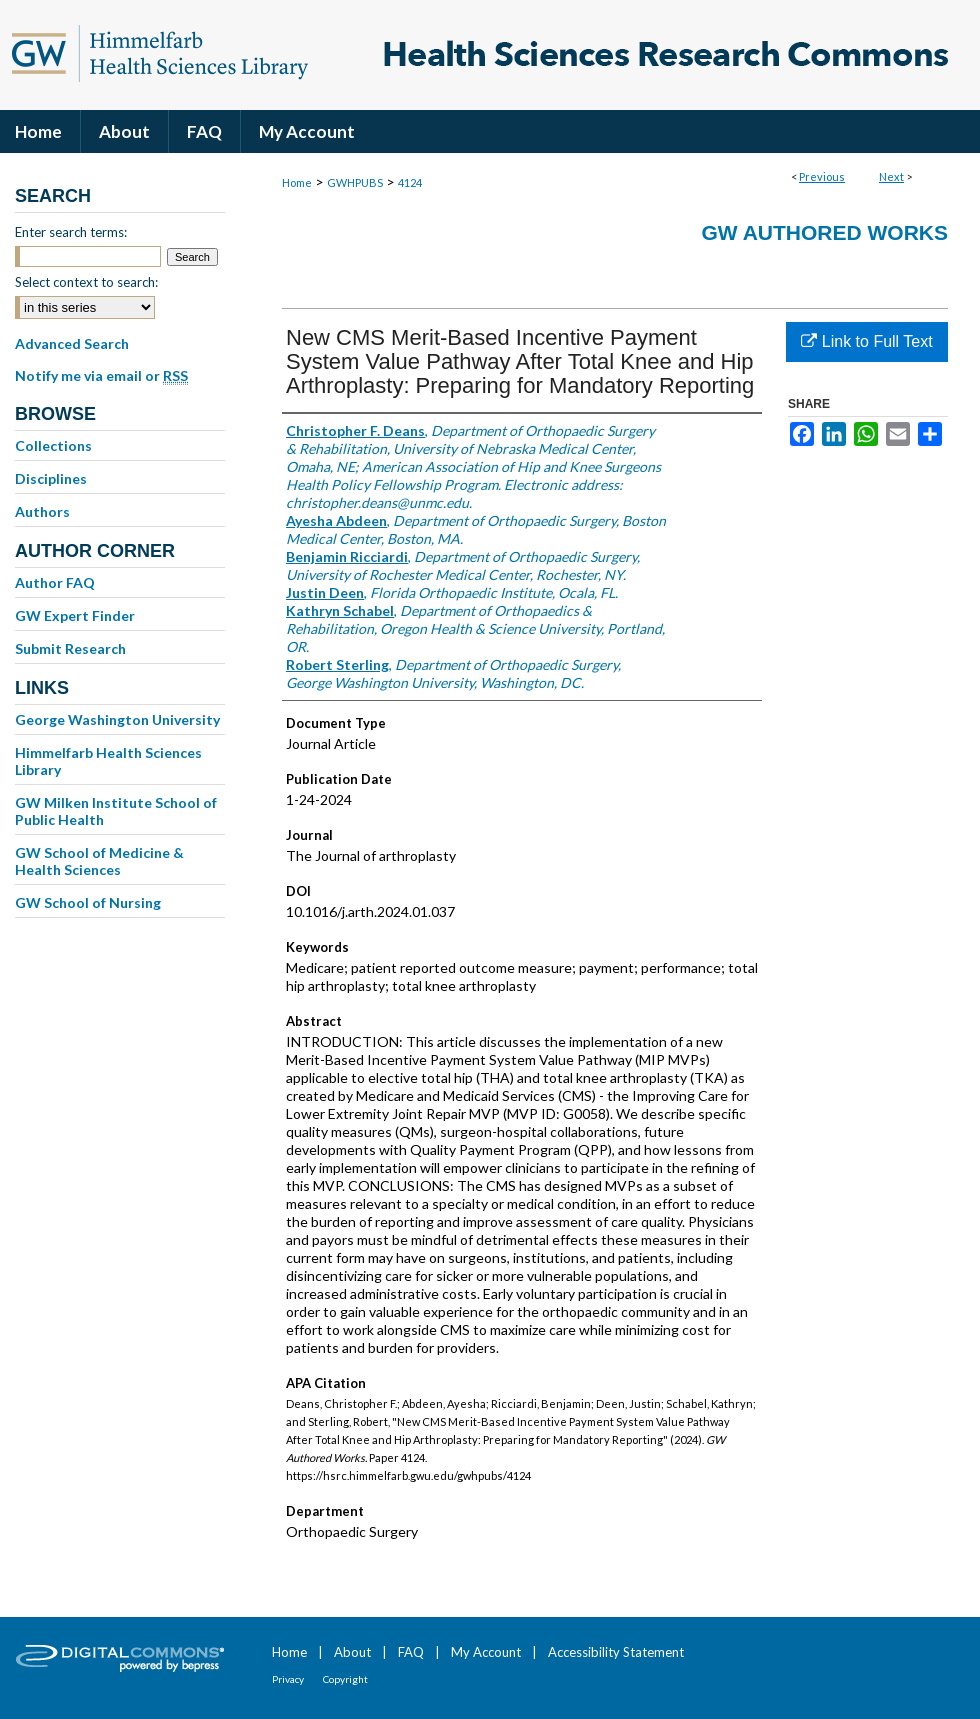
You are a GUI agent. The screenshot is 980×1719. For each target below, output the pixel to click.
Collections (53, 445)
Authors (42, 511)
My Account (486, 1652)
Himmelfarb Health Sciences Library (108, 761)
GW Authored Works (824, 232)
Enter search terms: (71, 232)
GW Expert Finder (75, 615)
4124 (410, 182)
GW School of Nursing (88, 902)
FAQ (411, 1652)
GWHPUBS (355, 182)
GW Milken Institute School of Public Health (116, 811)
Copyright (345, 1679)
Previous (822, 176)
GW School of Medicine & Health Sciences (99, 861)
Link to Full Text (866, 341)
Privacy (288, 1679)
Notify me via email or (101, 376)
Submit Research (70, 648)
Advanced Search (72, 343)
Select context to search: (86, 282)
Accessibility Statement (616, 1652)
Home (297, 182)
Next (891, 176)
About (352, 1652)
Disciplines (51, 478)
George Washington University (117, 719)
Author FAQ (55, 582)
